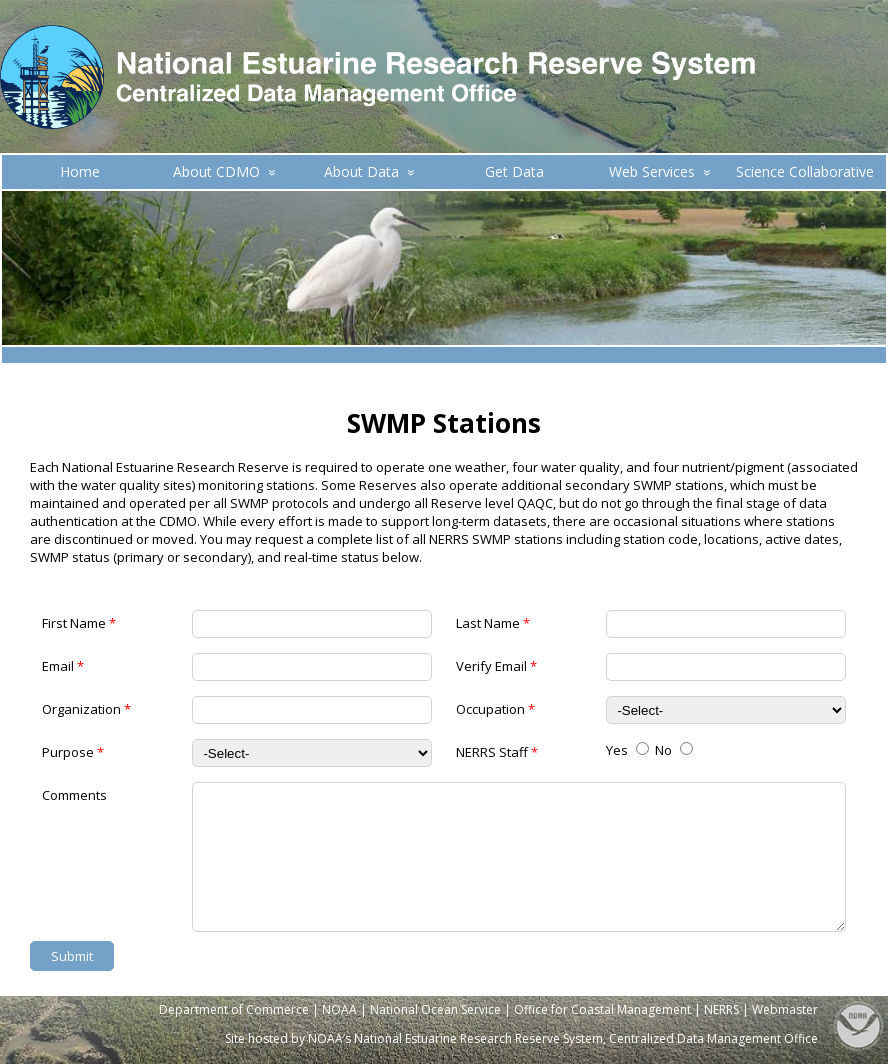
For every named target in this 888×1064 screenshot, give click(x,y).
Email (63, 666)
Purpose (73, 752)
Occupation (495, 709)
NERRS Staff (497, 752)
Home (80, 171)
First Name (79, 623)
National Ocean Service (435, 1009)
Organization (86, 709)
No (674, 750)
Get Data (514, 171)
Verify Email (496, 666)
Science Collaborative (805, 171)
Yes (627, 750)
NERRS (721, 1009)
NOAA (339, 1009)
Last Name (493, 623)
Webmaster (785, 1009)
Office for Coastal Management (602, 1009)
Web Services (660, 171)
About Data (369, 171)
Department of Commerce (234, 1009)
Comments (74, 795)
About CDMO (224, 171)
